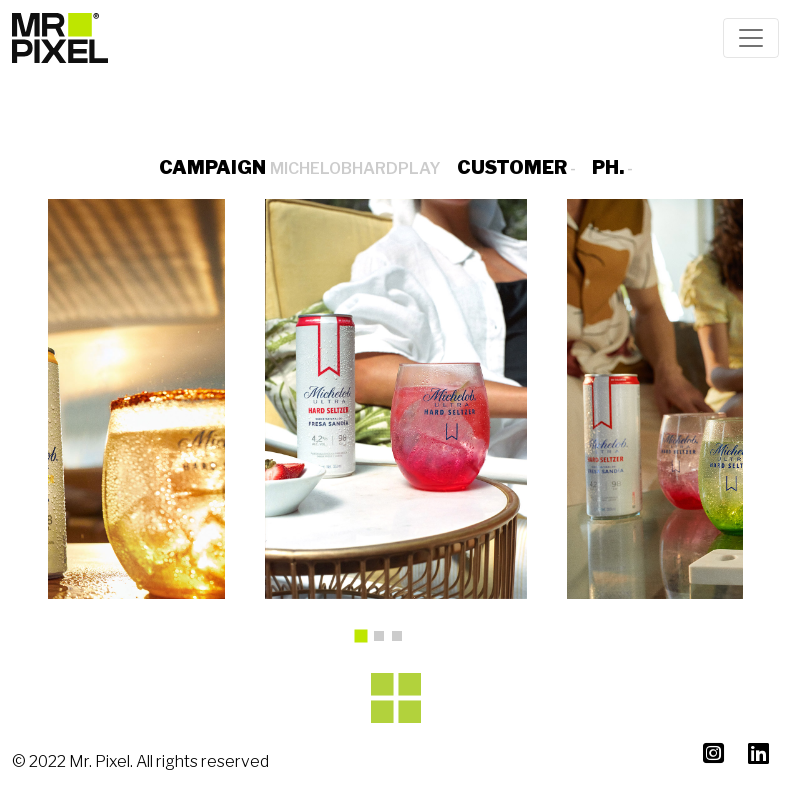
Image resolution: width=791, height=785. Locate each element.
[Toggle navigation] (751, 38)
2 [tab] (384, 641)
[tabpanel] (396, 399)
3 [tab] (402, 641)
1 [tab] (367, 643)
